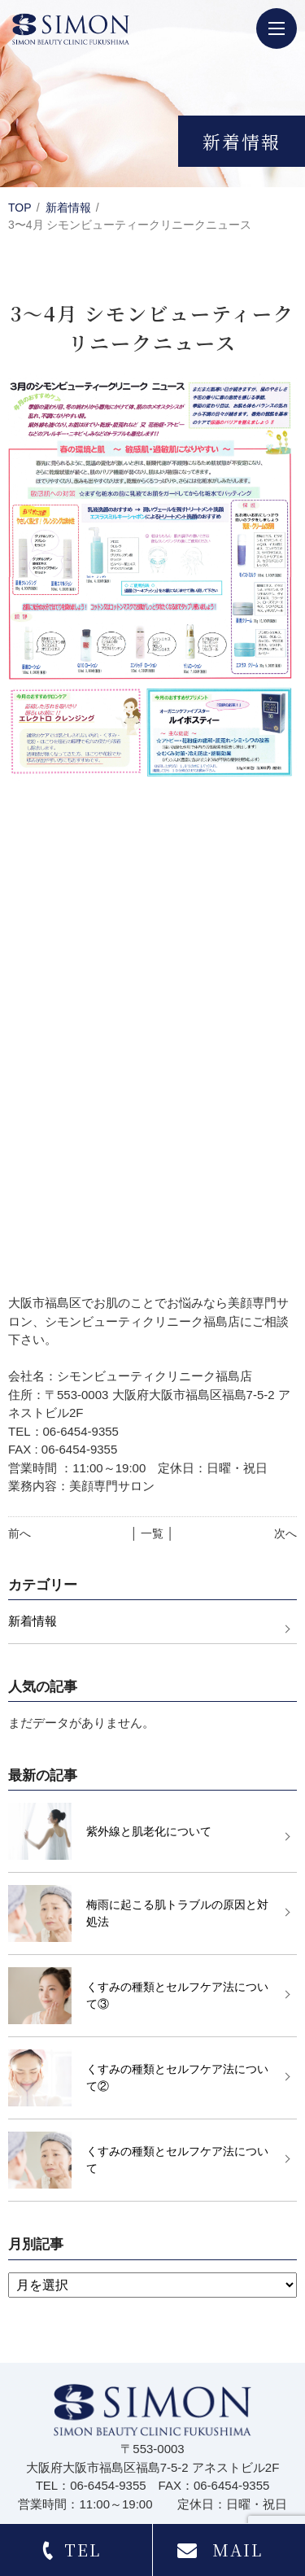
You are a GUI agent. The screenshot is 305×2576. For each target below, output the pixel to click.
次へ (285, 1533)
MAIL (237, 2549)
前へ (19, 1533)
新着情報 (68, 207)
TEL (82, 2549)
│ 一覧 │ (152, 1533)
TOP (20, 207)
